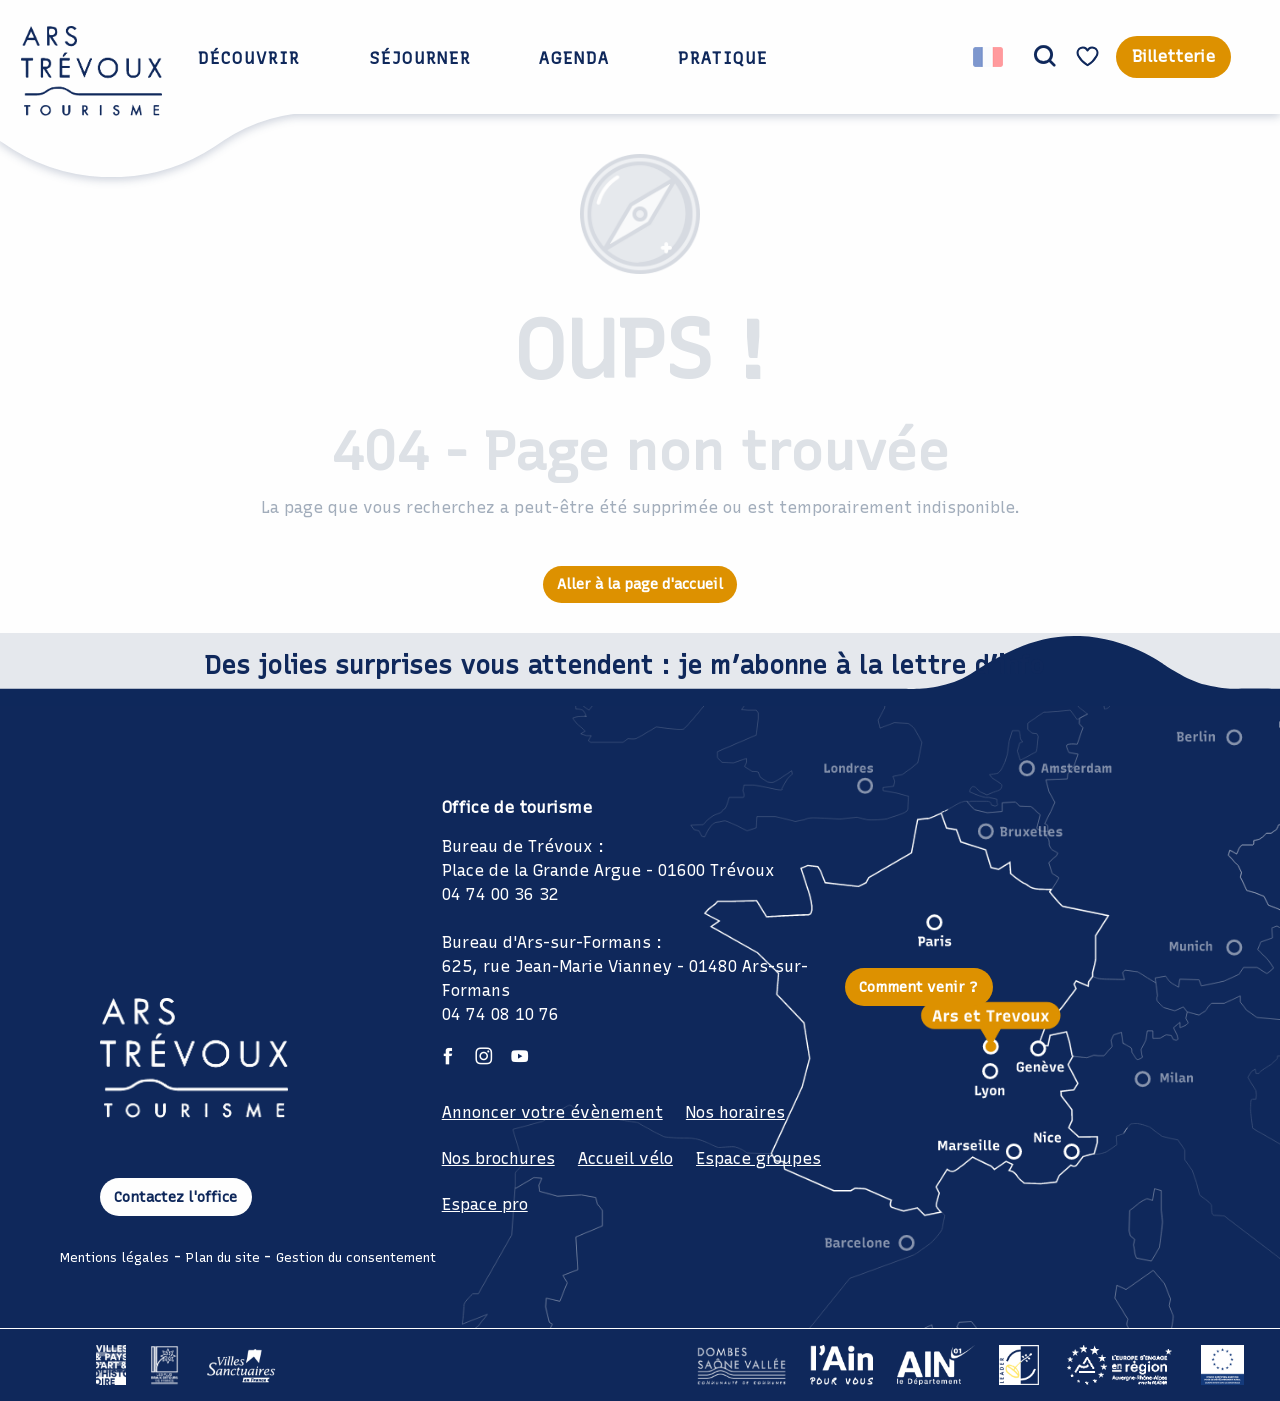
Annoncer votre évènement (552, 1112)
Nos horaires (735, 1112)
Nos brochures (498, 1158)
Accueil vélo (625, 1158)
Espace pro (485, 1204)
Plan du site (223, 1257)
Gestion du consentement (356, 1257)
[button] (1045, 57)
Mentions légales (114, 1257)
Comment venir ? (918, 987)
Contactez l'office (175, 1197)
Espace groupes (758, 1158)
